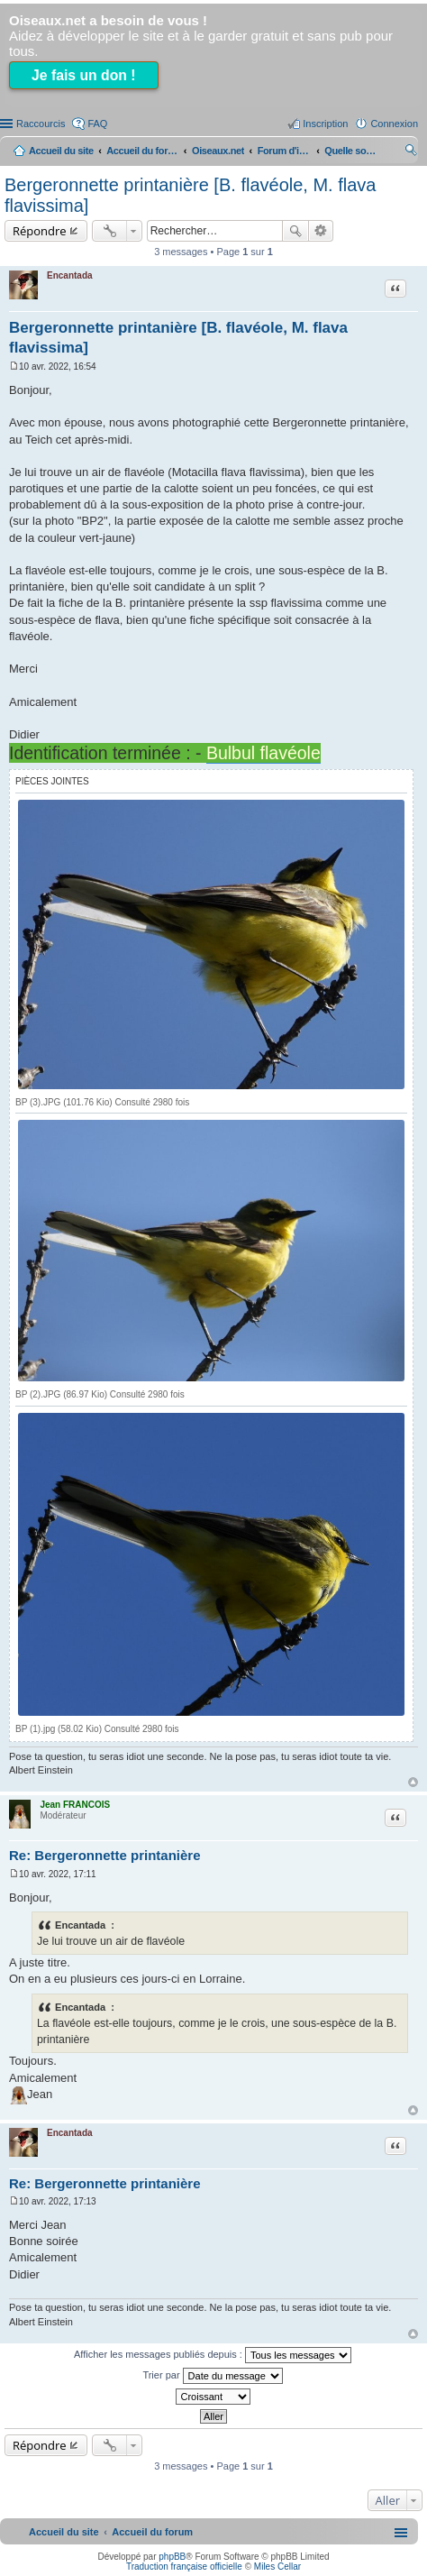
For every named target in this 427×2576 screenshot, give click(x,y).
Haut (413, 1782)
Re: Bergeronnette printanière (105, 1855)
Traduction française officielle (184, 2566)
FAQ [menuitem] (97, 123)
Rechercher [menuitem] (411, 152)
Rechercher (295, 231)
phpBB (172, 2557)
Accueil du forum (142, 150)
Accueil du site (61, 150)
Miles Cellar (277, 2566)
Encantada (70, 275)
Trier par (212, 2376)
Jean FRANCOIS (75, 1805)
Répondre (40, 231)
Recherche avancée (321, 231)
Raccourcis (40, 123)
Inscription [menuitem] (325, 123)
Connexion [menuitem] (394, 123)
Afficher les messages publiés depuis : (212, 2355)
